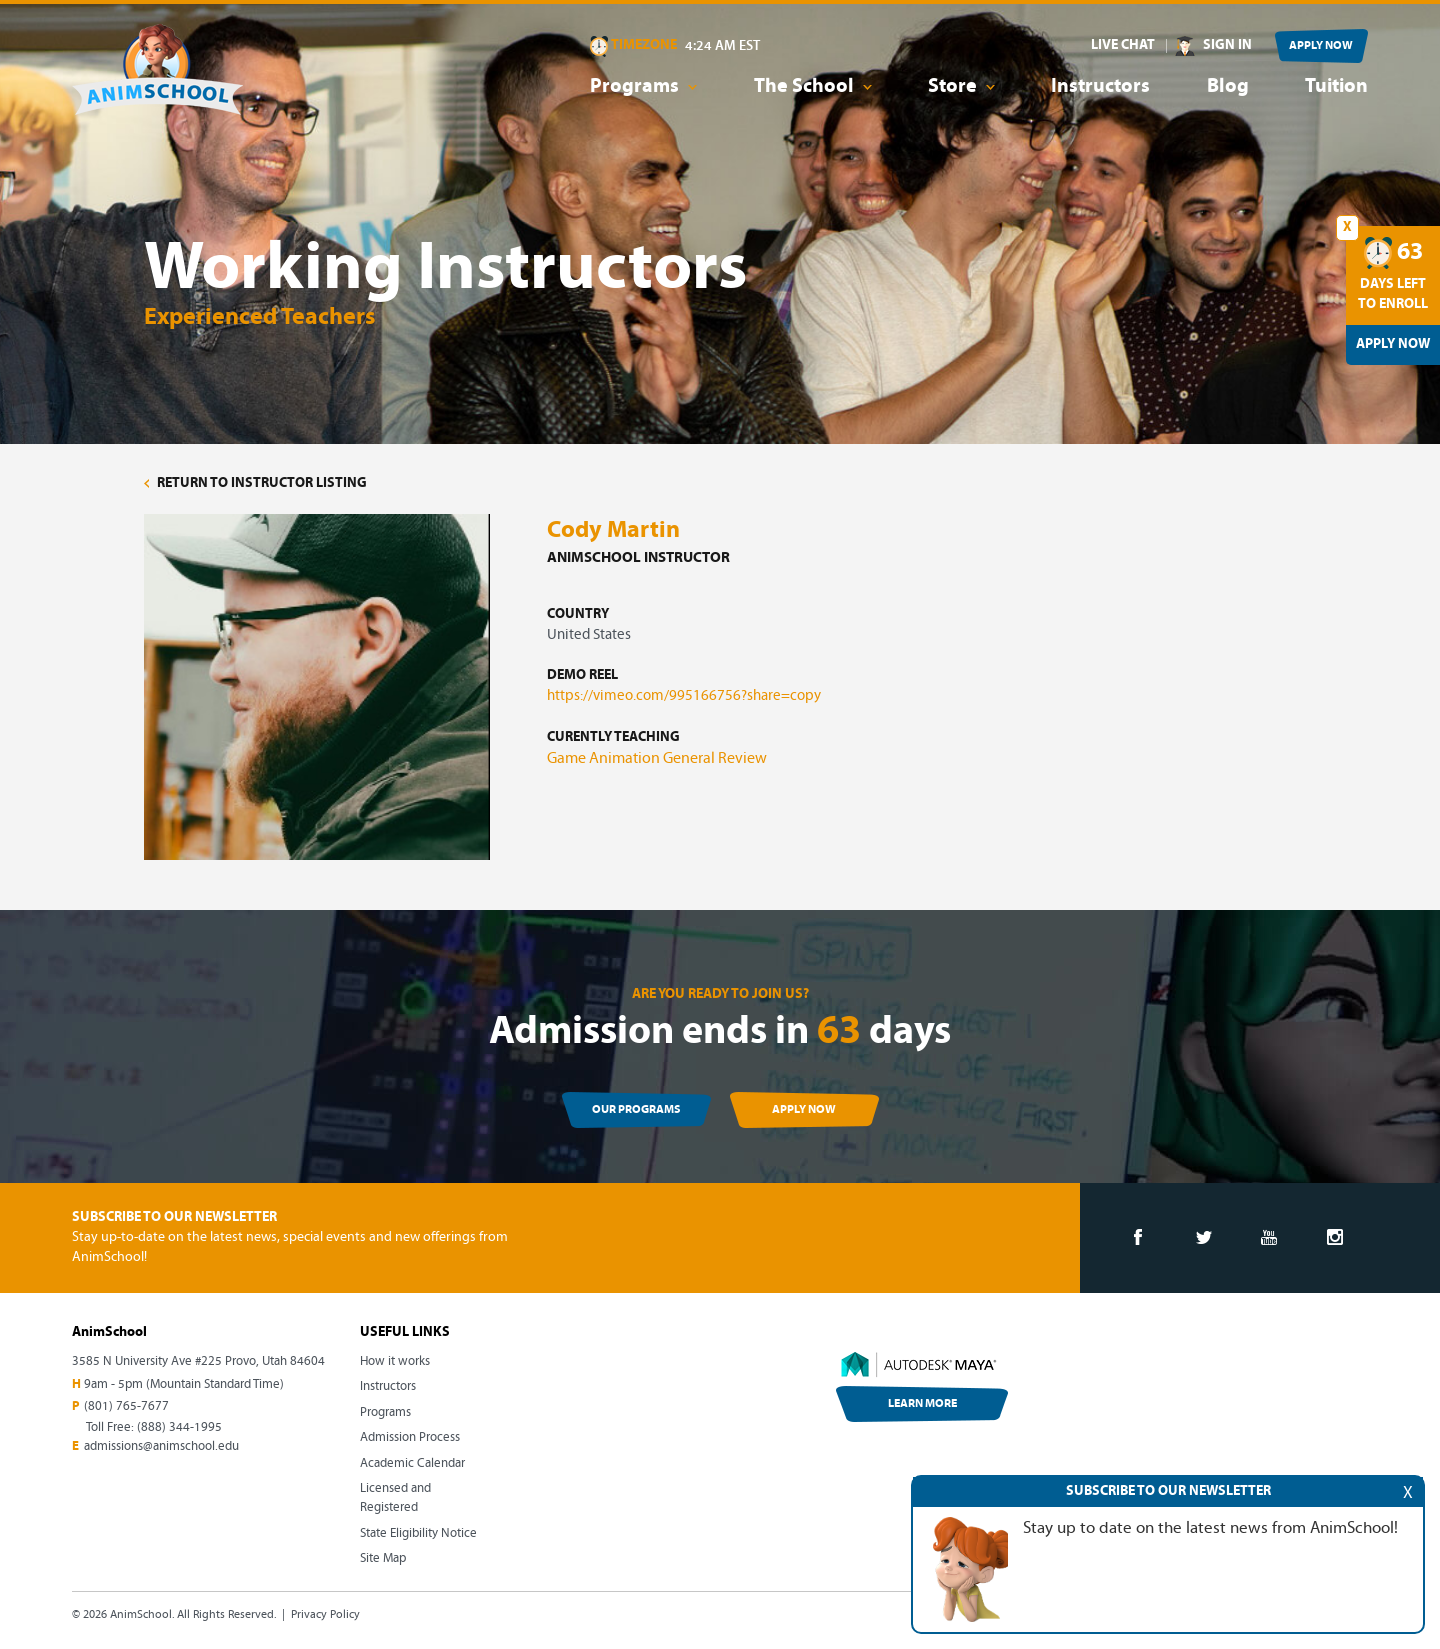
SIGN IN (1227, 45)
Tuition (1336, 87)
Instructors (1100, 87)
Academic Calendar (412, 1463)
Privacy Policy (325, 1615)
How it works (395, 1361)
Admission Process (410, 1437)
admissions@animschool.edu (161, 1446)
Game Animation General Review (657, 759)
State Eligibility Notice (418, 1533)
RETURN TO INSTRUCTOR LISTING (255, 483)
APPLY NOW (1321, 46)
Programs (385, 1412)
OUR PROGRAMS (636, 1110)
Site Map (383, 1558)
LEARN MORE (922, 1404)
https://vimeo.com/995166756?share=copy (684, 696)
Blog (1228, 87)
